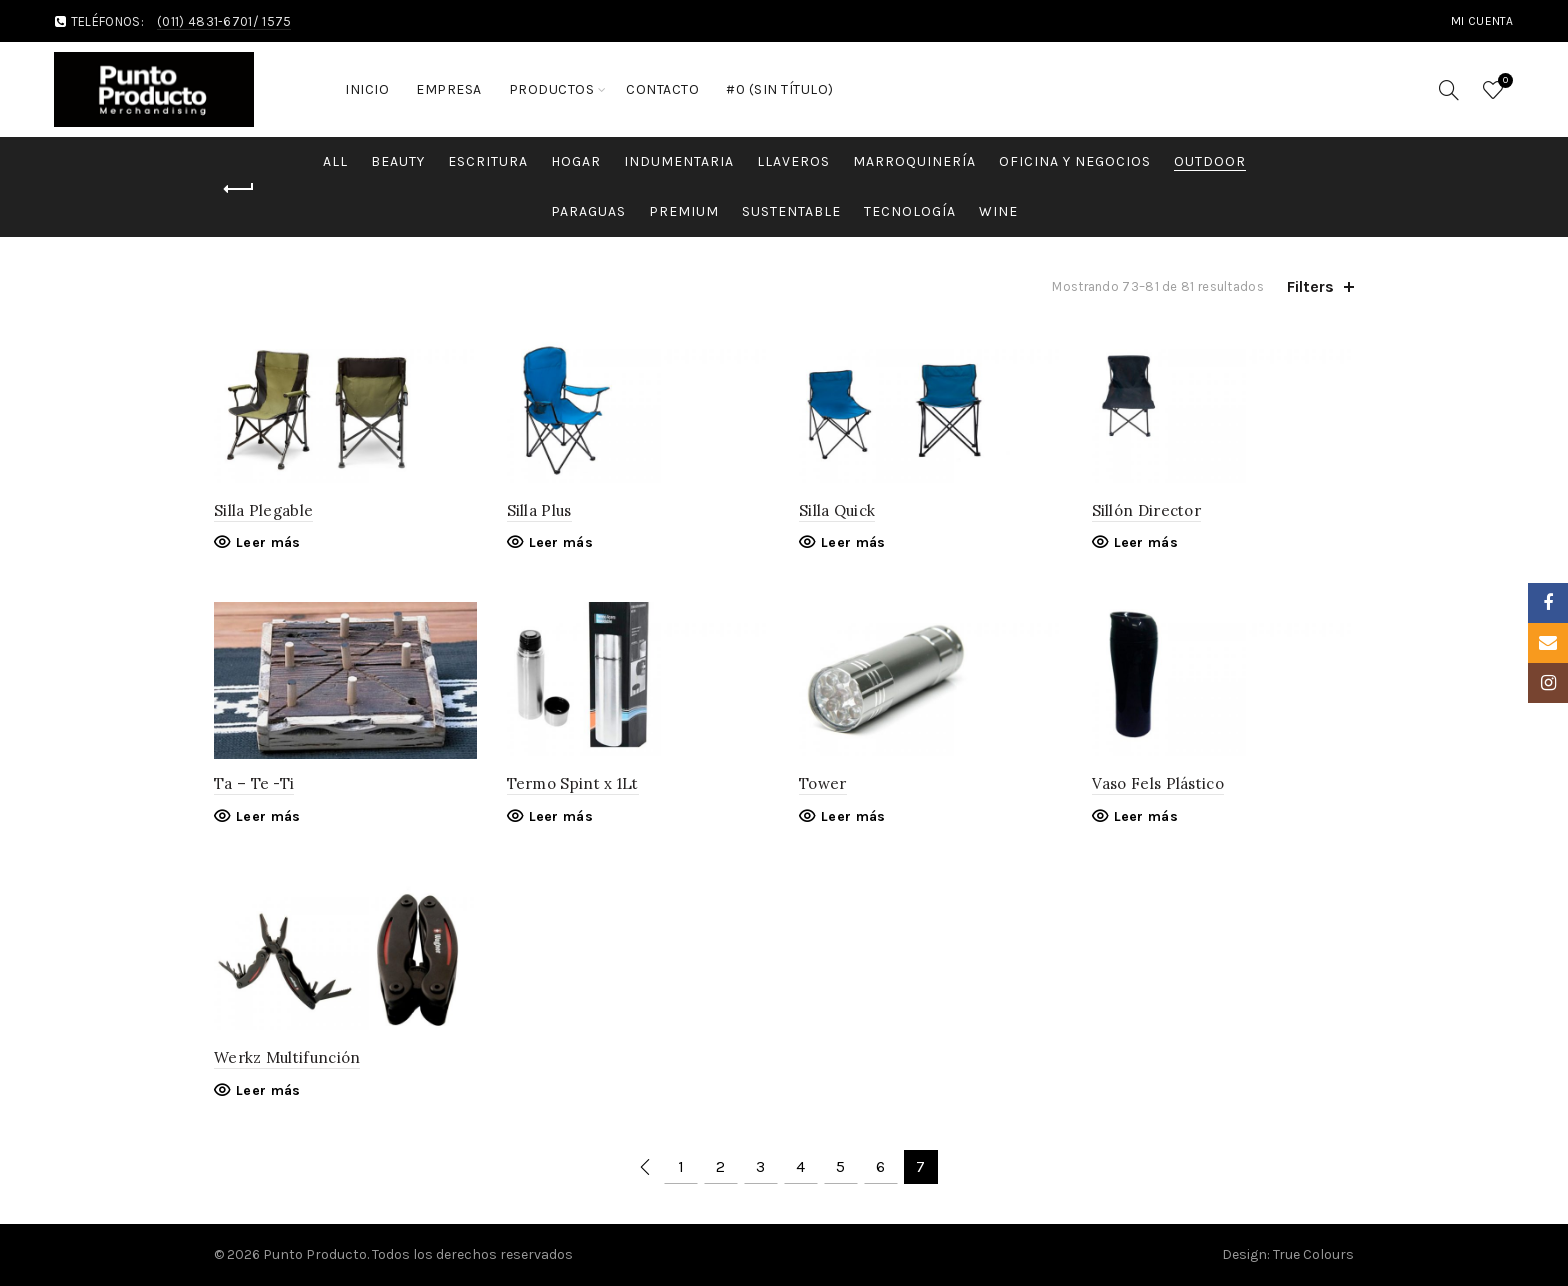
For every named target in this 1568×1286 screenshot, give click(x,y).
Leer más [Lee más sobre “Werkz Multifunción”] (268, 1090)
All (335, 161)
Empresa (449, 89)
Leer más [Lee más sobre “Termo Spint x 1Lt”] (561, 816)
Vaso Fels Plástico (1158, 783)
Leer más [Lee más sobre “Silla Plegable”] (268, 542)
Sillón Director (1147, 510)
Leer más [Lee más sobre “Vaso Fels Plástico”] (1146, 816)
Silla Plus (539, 510)
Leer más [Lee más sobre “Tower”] (853, 816)
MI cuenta (1482, 21)
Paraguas (588, 211)
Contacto (662, 89)
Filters (1310, 286)
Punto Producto (315, 1254)
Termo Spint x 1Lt (573, 783)
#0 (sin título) (780, 89)
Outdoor (1210, 161)
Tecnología (910, 211)
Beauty (398, 161)
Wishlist (1503, 81)
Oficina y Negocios (1075, 161)
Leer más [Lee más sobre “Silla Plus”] (561, 542)
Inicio (367, 89)
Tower (823, 783)
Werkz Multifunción (287, 1057)
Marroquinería (914, 161)
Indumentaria (679, 161)
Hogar (576, 161)
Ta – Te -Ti (254, 783)
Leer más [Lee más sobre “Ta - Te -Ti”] (268, 816)
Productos (552, 89)
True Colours (1313, 1254)
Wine (998, 211)
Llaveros (793, 161)
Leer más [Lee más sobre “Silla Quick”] (853, 542)
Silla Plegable (263, 510)
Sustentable (791, 211)
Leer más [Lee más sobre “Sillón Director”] (1146, 542)
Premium (684, 211)
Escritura (488, 161)
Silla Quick (837, 510)
